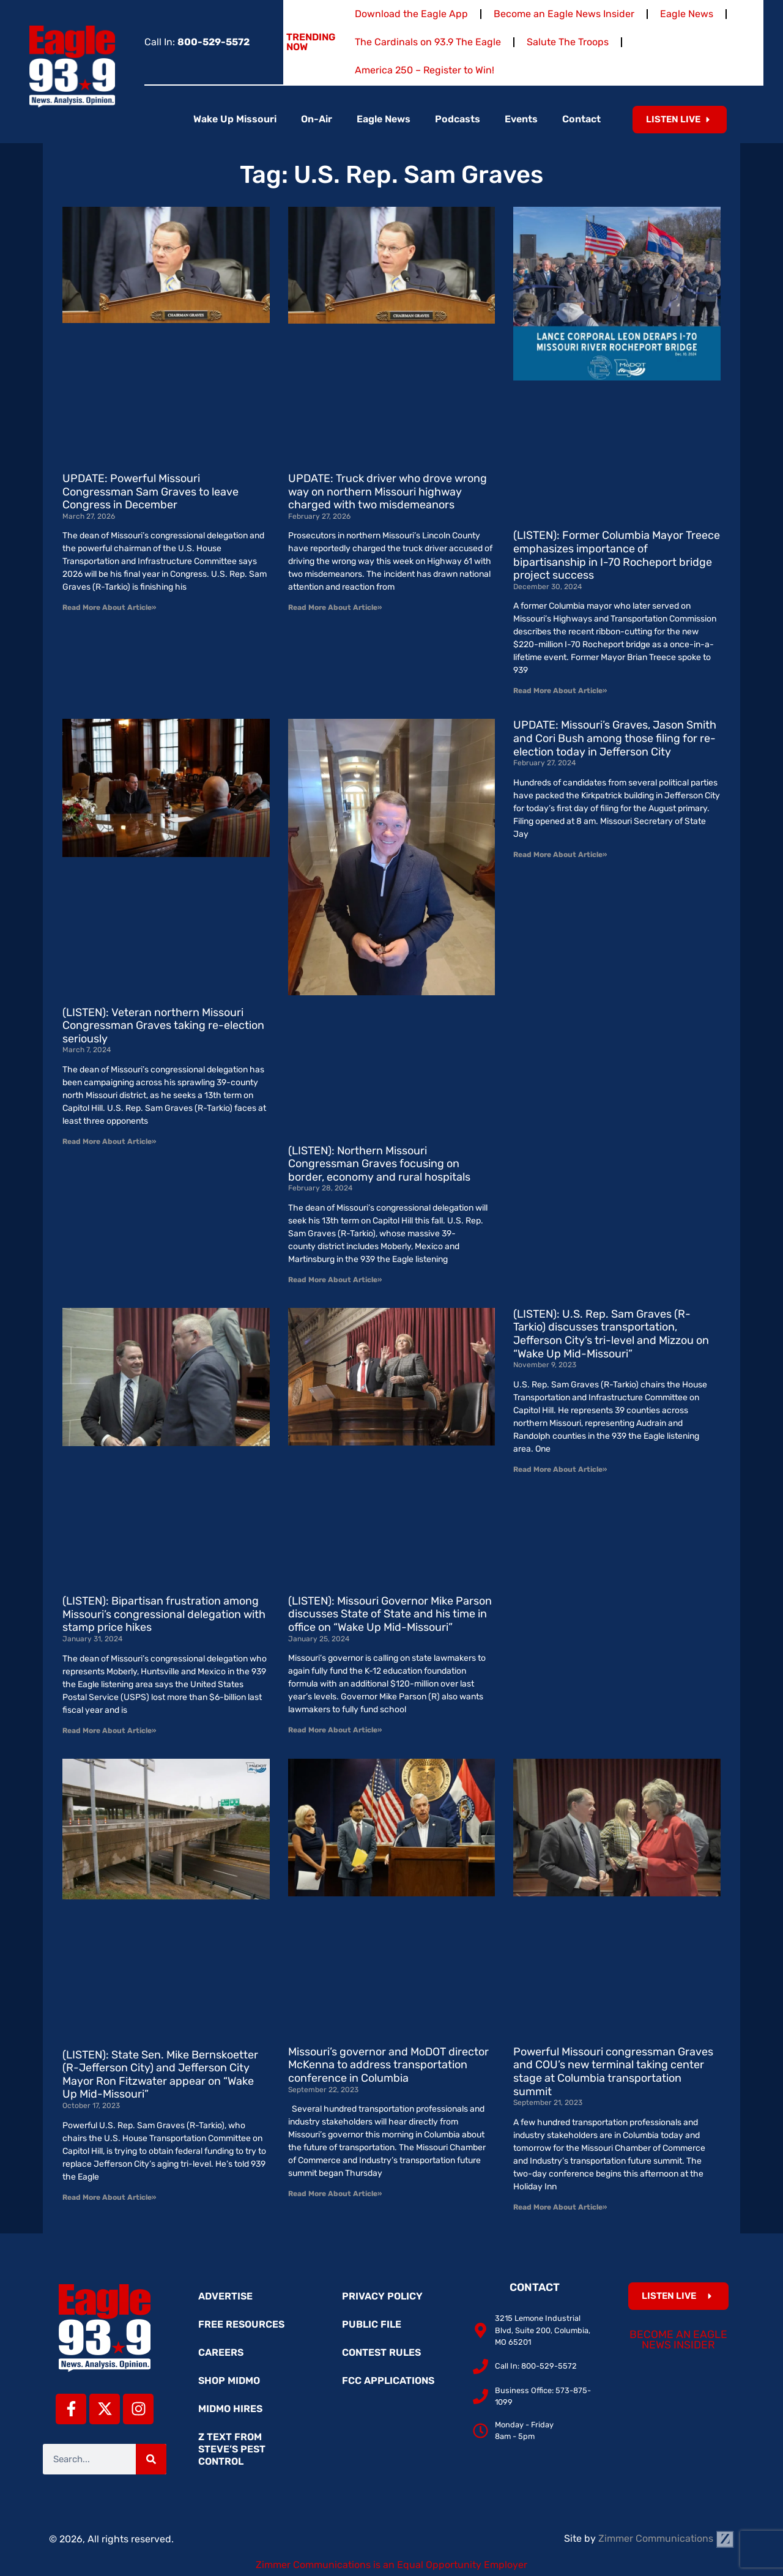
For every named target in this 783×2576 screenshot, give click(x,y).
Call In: (197, 42)
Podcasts (457, 119)
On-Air (316, 119)
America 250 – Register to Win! (424, 70)
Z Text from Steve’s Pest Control (231, 2449)
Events (521, 119)
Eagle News (686, 14)
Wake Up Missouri (234, 119)
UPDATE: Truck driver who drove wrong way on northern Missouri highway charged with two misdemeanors (387, 491)
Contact (581, 119)
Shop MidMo (229, 2380)
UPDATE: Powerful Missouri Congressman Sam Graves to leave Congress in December (150, 491)
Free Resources (241, 2324)
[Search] (151, 2459)
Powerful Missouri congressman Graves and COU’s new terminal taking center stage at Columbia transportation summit (613, 2071)
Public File (371, 2324)
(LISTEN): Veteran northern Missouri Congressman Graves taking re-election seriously (163, 1025)
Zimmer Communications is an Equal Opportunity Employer (391, 2564)
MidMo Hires (230, 2409)
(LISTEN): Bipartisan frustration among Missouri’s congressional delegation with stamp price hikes (163, 1614)
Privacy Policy (382, 2296)
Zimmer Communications (666, 2538)
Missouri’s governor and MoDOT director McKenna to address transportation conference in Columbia (388, 2065)
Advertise (225, 2296)
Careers (220, 2352)
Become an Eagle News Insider (564, 14)
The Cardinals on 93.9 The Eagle (428, 42)
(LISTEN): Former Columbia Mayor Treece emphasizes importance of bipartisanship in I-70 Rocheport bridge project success (616, 555)
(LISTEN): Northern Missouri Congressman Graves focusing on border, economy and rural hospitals (379, 1164)
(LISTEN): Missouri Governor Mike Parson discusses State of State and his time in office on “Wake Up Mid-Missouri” (390, 1614)
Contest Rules (381, 2352)
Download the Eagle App (411, 14)
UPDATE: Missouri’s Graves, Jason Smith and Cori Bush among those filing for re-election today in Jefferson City (614, 738)
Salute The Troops (568, 42)
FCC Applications (388, 2380)
